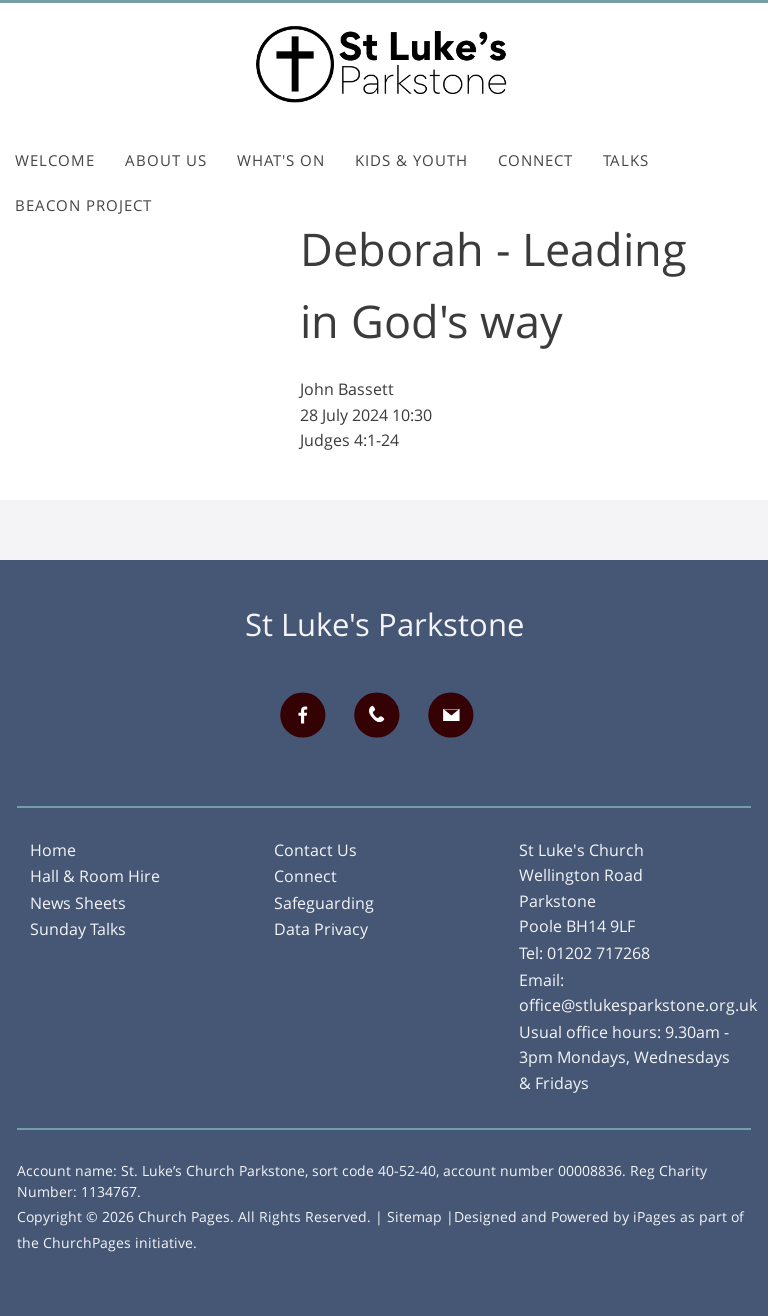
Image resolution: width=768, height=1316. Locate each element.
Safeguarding (324, 903)
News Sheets (78, 903)
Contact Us (315, 850)
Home (53, 850)
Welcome (55, 160)
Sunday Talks (78, 929)
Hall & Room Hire (95, 876)
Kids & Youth (411, 160)
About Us (166, 160)
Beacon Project (83, 205)
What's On (281, 160)
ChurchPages (87, 1242)
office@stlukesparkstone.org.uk (638, 1005)
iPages (654, 1216)
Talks (626, 160)
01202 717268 (598, 953)
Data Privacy (321, 929)
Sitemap (414, 1216)
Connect (535, 160)
